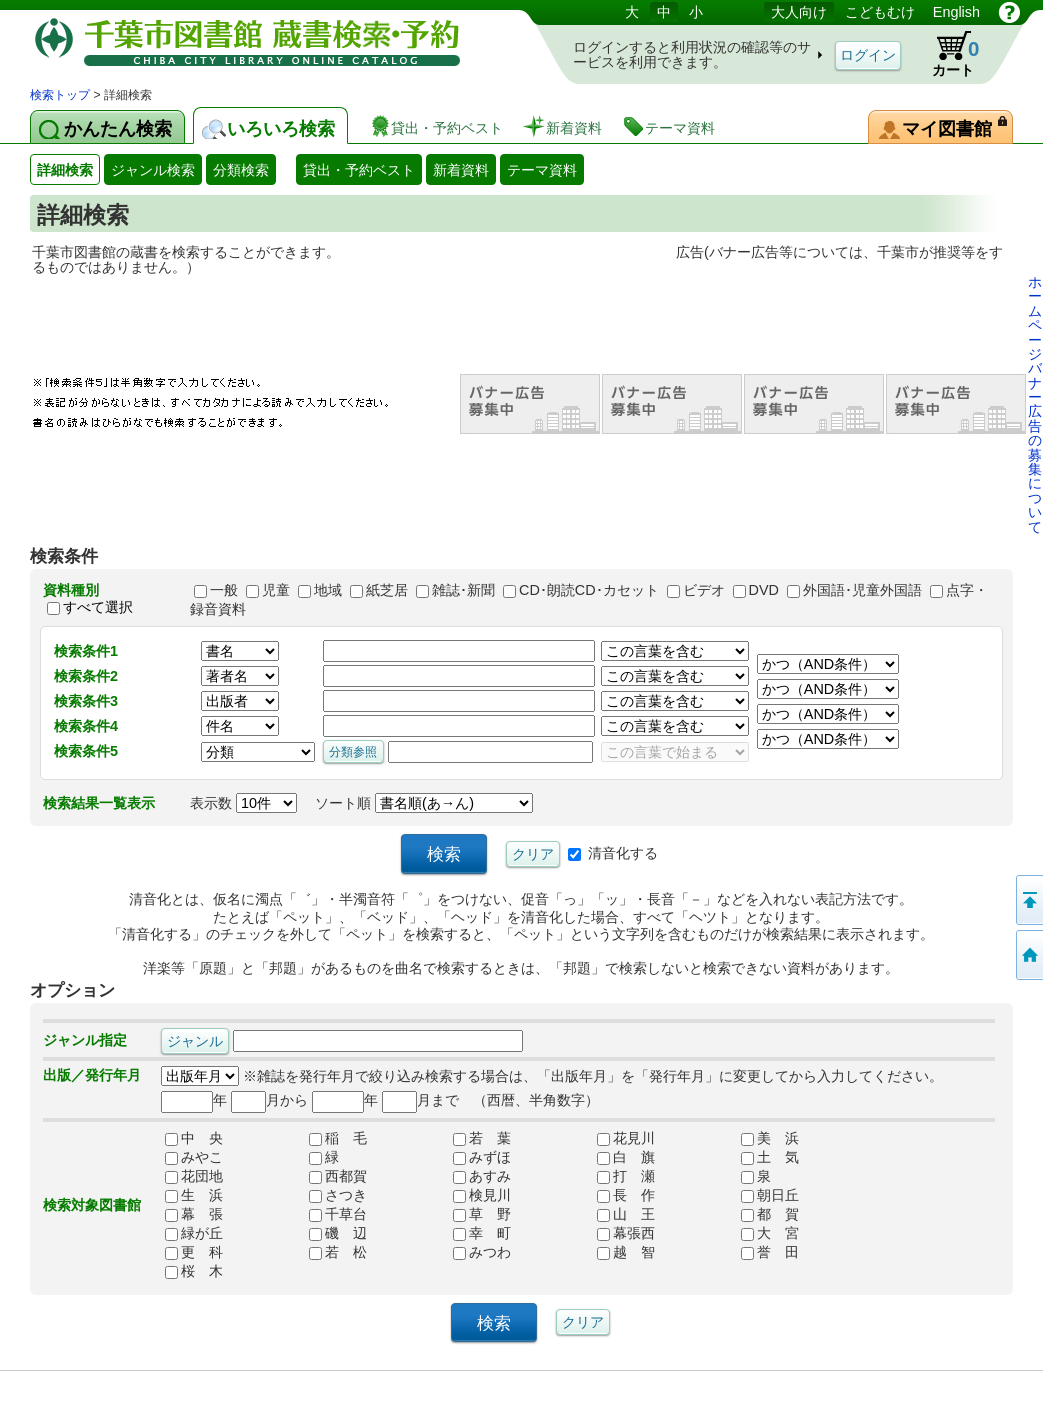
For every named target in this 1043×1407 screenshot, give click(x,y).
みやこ (194, 1157)
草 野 (482, 1214)
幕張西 (626, 1233)
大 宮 (770, 1233)
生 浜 (194, 1195)
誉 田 (770, 1252)
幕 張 (194, 1214)
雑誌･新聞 (463, 590)
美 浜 (770, 1138)
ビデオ (704, 590)
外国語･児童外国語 (862, 590)
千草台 (338, 1214)
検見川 (482, 1195)
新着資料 (461, 170)
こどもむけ (880, 12)
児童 (276, 590)
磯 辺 (338, 1233)
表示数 (243, 803)
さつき (338, 1195)
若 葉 (482, 1138)
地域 (328, 590)
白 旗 (626, 1157)
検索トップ (60, 95)
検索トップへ (1028, 955)
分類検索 (241, 170)
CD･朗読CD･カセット (589, 590)
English (956, 12)
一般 (224, 590)
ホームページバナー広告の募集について (1035, 404)
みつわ (482, 1252)
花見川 (626, 1138)
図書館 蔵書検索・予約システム (240, 42)
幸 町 (482, 1233)
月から (269, 1100)
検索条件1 (86, 651)
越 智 (626, 1252)
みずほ (482, 1157)
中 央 (194, 1138)
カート (946, 54)
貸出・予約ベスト (359, 170)
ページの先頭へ (1028, 900)
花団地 (194, 1176)
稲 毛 (338, 1138)
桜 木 (194, 1271)
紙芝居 (387, 590)
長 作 (626, 1195)
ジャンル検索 (153, 170)
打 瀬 (626, 1176)
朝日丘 (770, 1195)
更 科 (194, 1252)
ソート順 (424, 803)
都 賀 (770, 1214)
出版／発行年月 (92, 1075)
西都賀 (338, 1176)
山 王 (626, 1214)
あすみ (482, 1176)
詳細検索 (65, 170)
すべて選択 (98, 608)
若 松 (338, 1252)
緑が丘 (194, 1233)
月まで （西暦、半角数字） (490, 1100)
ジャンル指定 (85, 1040)
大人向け (799, 12)
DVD (764, 590)
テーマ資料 (542, 170)
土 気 (770, 1157)
